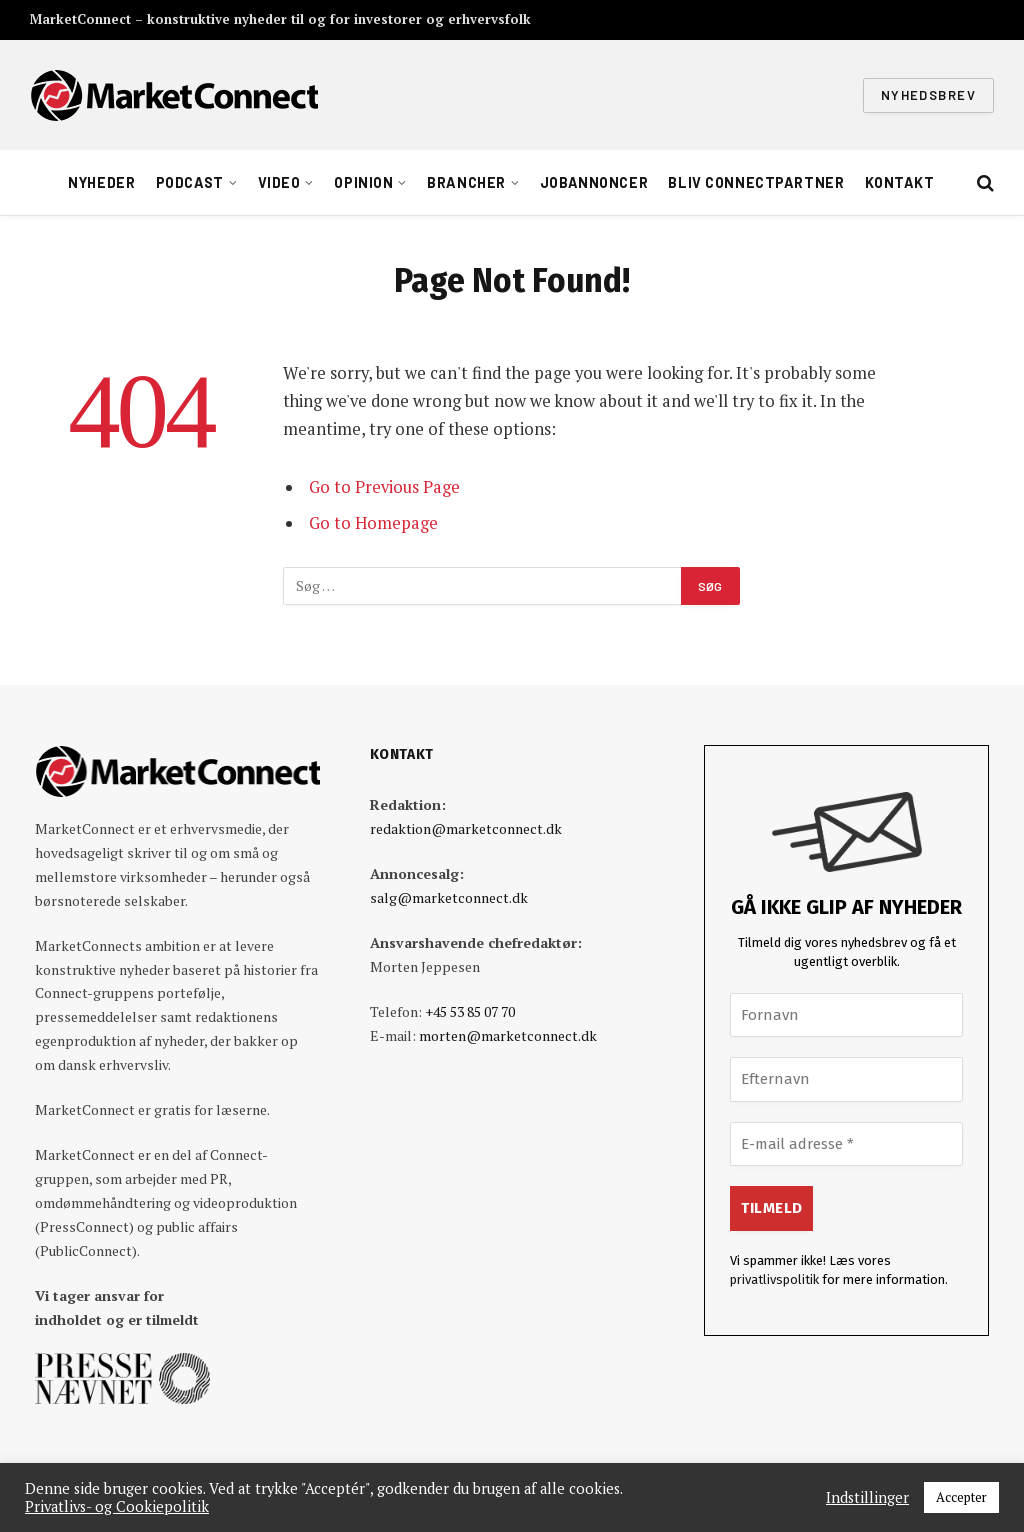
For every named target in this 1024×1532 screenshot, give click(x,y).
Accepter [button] (961, 1497)
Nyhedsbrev (928, 95)
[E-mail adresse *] (846, 1144)
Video (279, 182)
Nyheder (101, 182)
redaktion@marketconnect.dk (466, 828)
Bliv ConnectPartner (756, 182)
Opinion (363, 182)
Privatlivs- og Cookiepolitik (117, 1507)
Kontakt (900, 182)
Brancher (466, 182)
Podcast (190, 182)
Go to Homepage (373, 523)
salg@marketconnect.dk (449, 897)
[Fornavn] (846, 1015)
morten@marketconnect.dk (508, 1035)
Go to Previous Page (384, 487)
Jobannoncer (594, 182)
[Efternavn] (846, 1079)
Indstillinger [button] (867, 1498)
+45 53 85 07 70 (470, 1011)
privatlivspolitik (774, 1279)
